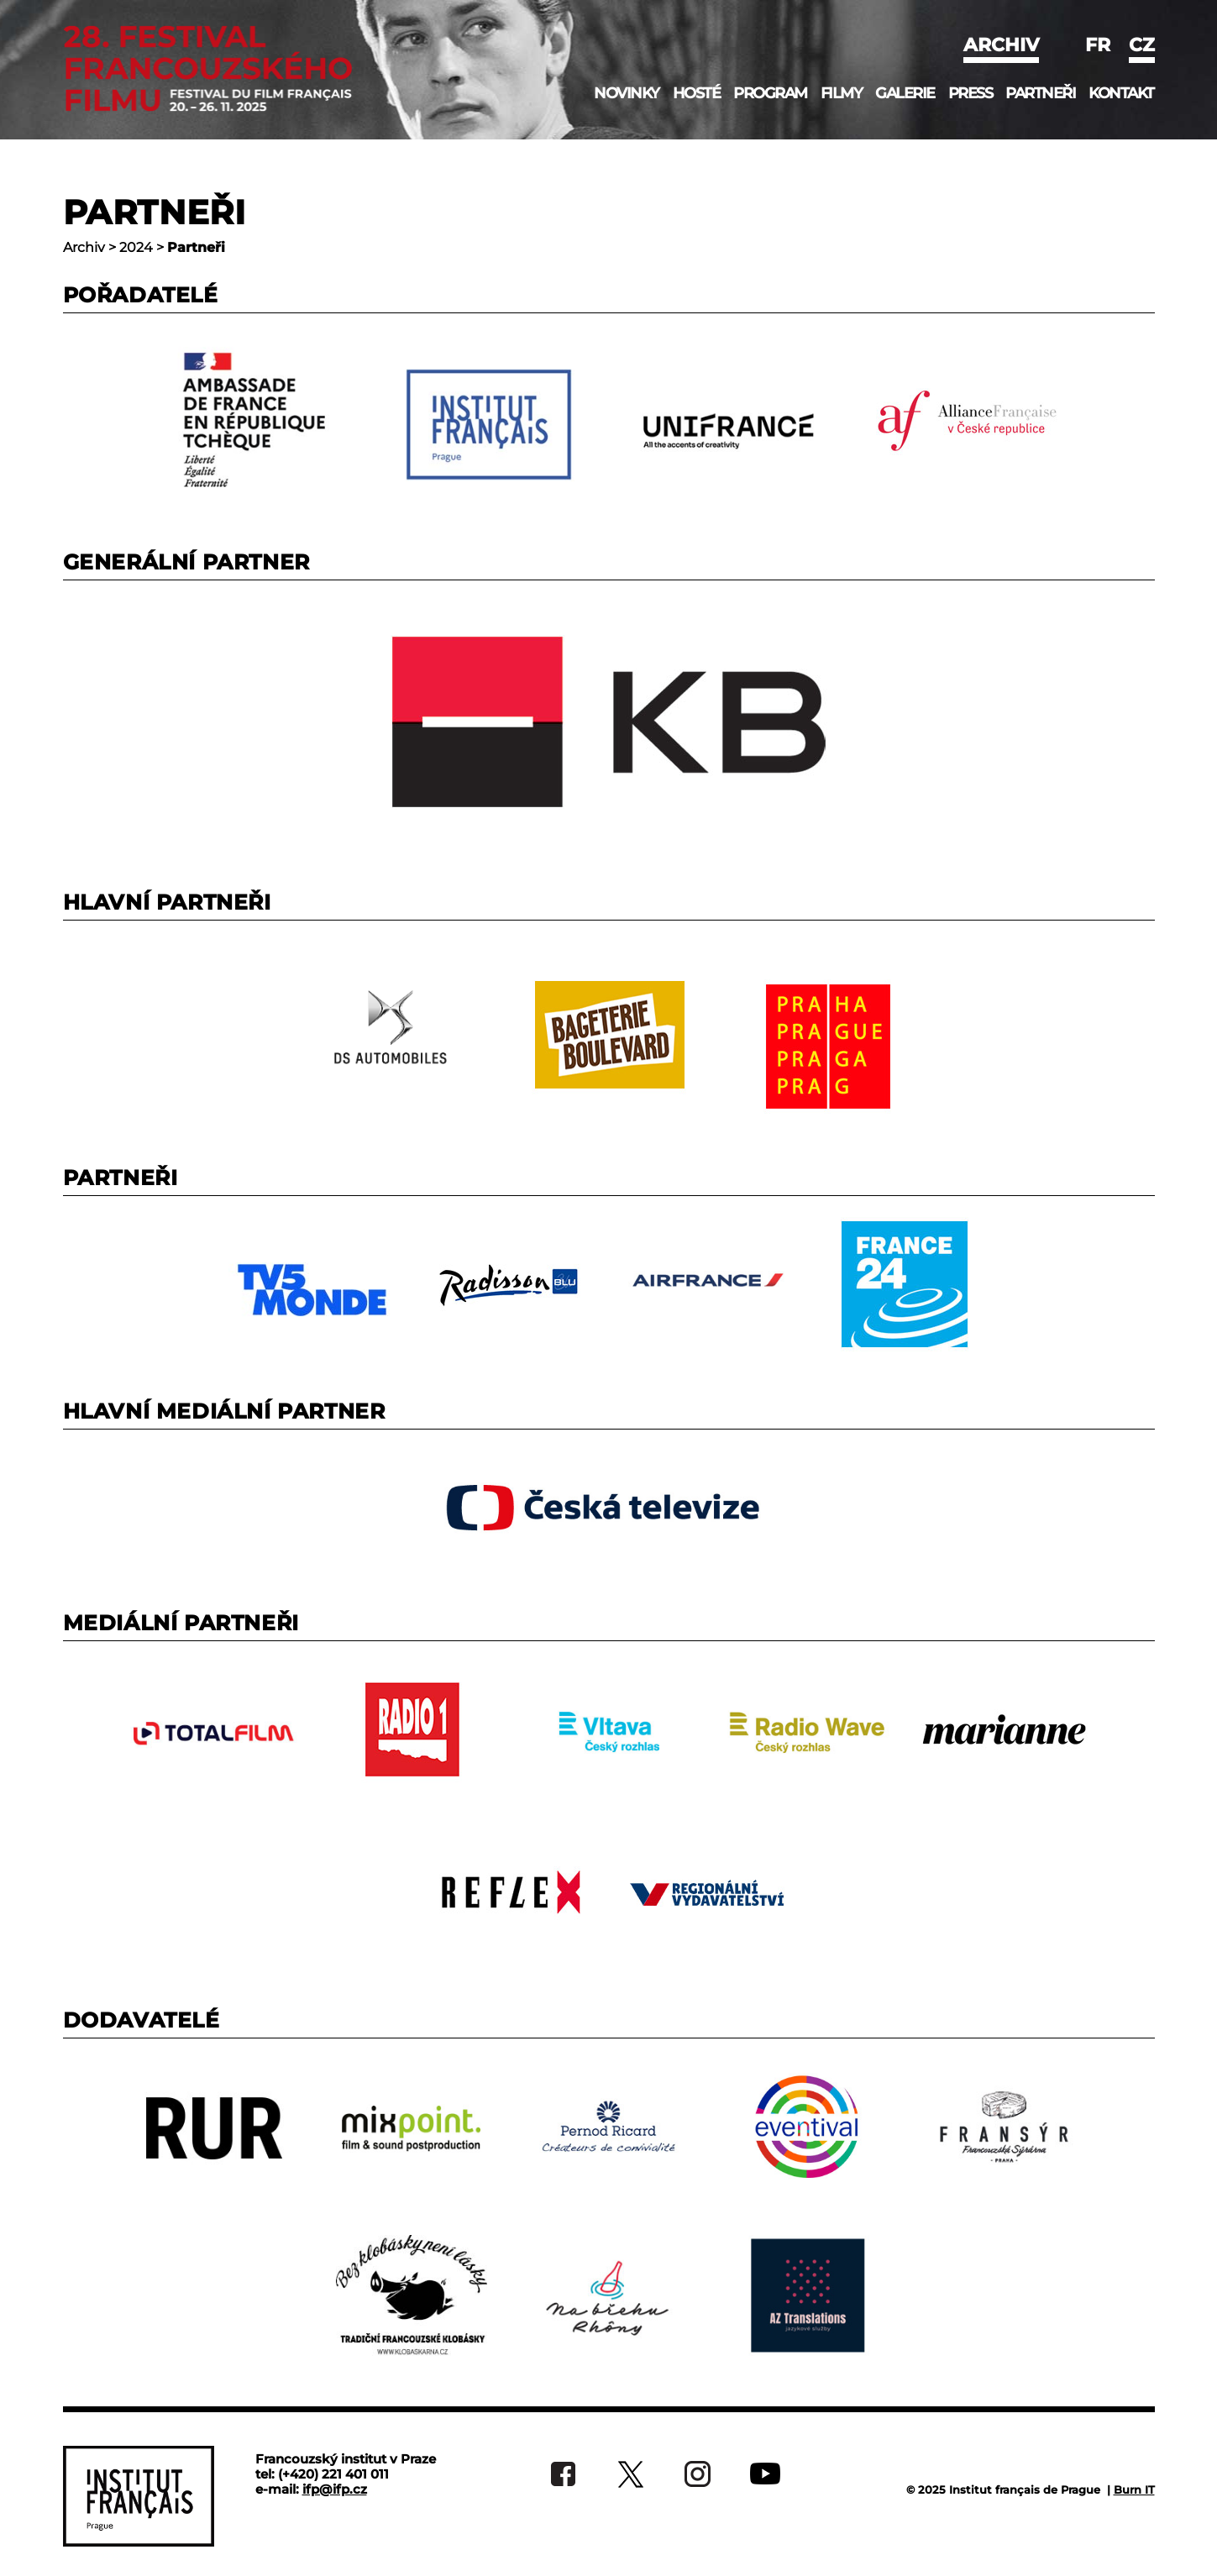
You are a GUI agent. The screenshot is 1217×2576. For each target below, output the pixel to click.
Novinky (626, 93)
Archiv (1001, 45)
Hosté (697, 93)
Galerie (905, 93)
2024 (136, 247)
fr (1097, 45)
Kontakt (1121, 93)
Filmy (842, 93)
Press (970, 93)
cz (1142, 45)
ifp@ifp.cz (334, 2489)
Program (770, 93)
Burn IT (1134, 2489)
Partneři (1040, 93)
